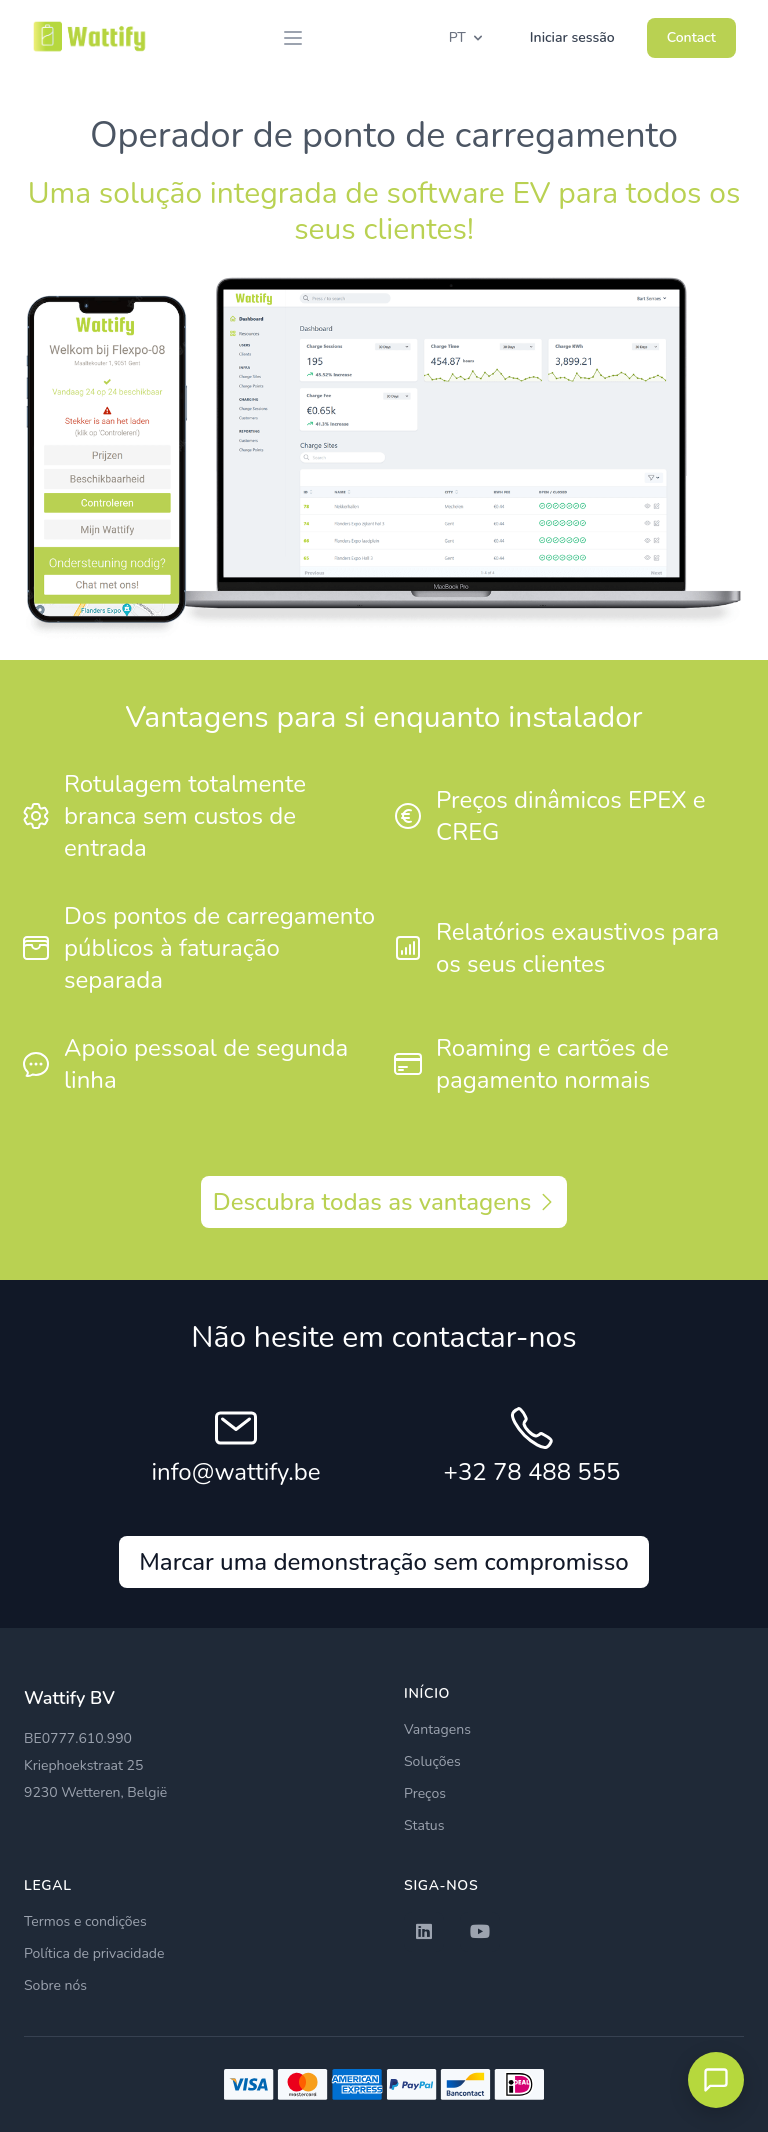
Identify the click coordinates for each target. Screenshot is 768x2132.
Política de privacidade (94, 1953)
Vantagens (437, 1729)
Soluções (432, 1761)
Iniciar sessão (572, 37)
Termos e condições (85, 1921)
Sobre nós (55, 1985)
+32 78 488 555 (532, 1472)
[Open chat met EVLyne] (716, 2080)
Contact (691, 37)
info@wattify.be (236, 1472)
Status (424, 1825)
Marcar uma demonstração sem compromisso (384, 1562)
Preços (425, 1793)
